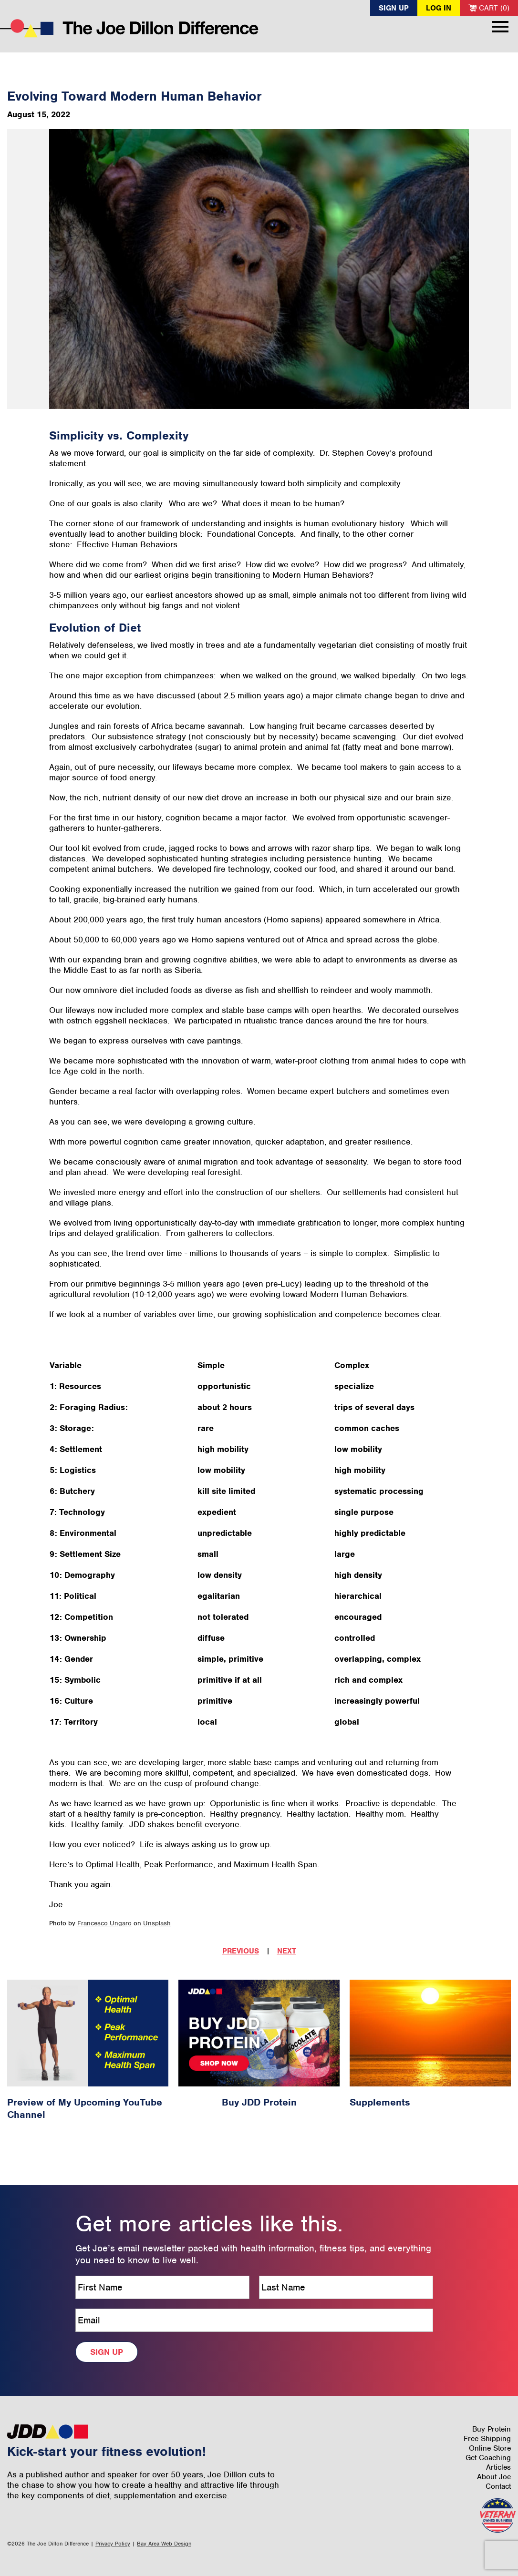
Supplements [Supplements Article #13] (380, 2102)
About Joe (494, 2477)
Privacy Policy (112, 2543)
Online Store (490, 2448)
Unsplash (157, 1923)
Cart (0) (488, 8)
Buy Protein (491, 2429)
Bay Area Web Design (164, 2543)
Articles (498, 2467)
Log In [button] (438, 8)
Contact (498, 2486)
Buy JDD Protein (259, 2102)
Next (286, 1951)
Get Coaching (488, 2458)
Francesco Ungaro (104, 1923)
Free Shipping (487, 2438)
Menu (500, 27)
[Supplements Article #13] (430, 2033)
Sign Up (394, 8)
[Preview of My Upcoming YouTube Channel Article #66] (87, 2033)
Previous (240, 1951)
